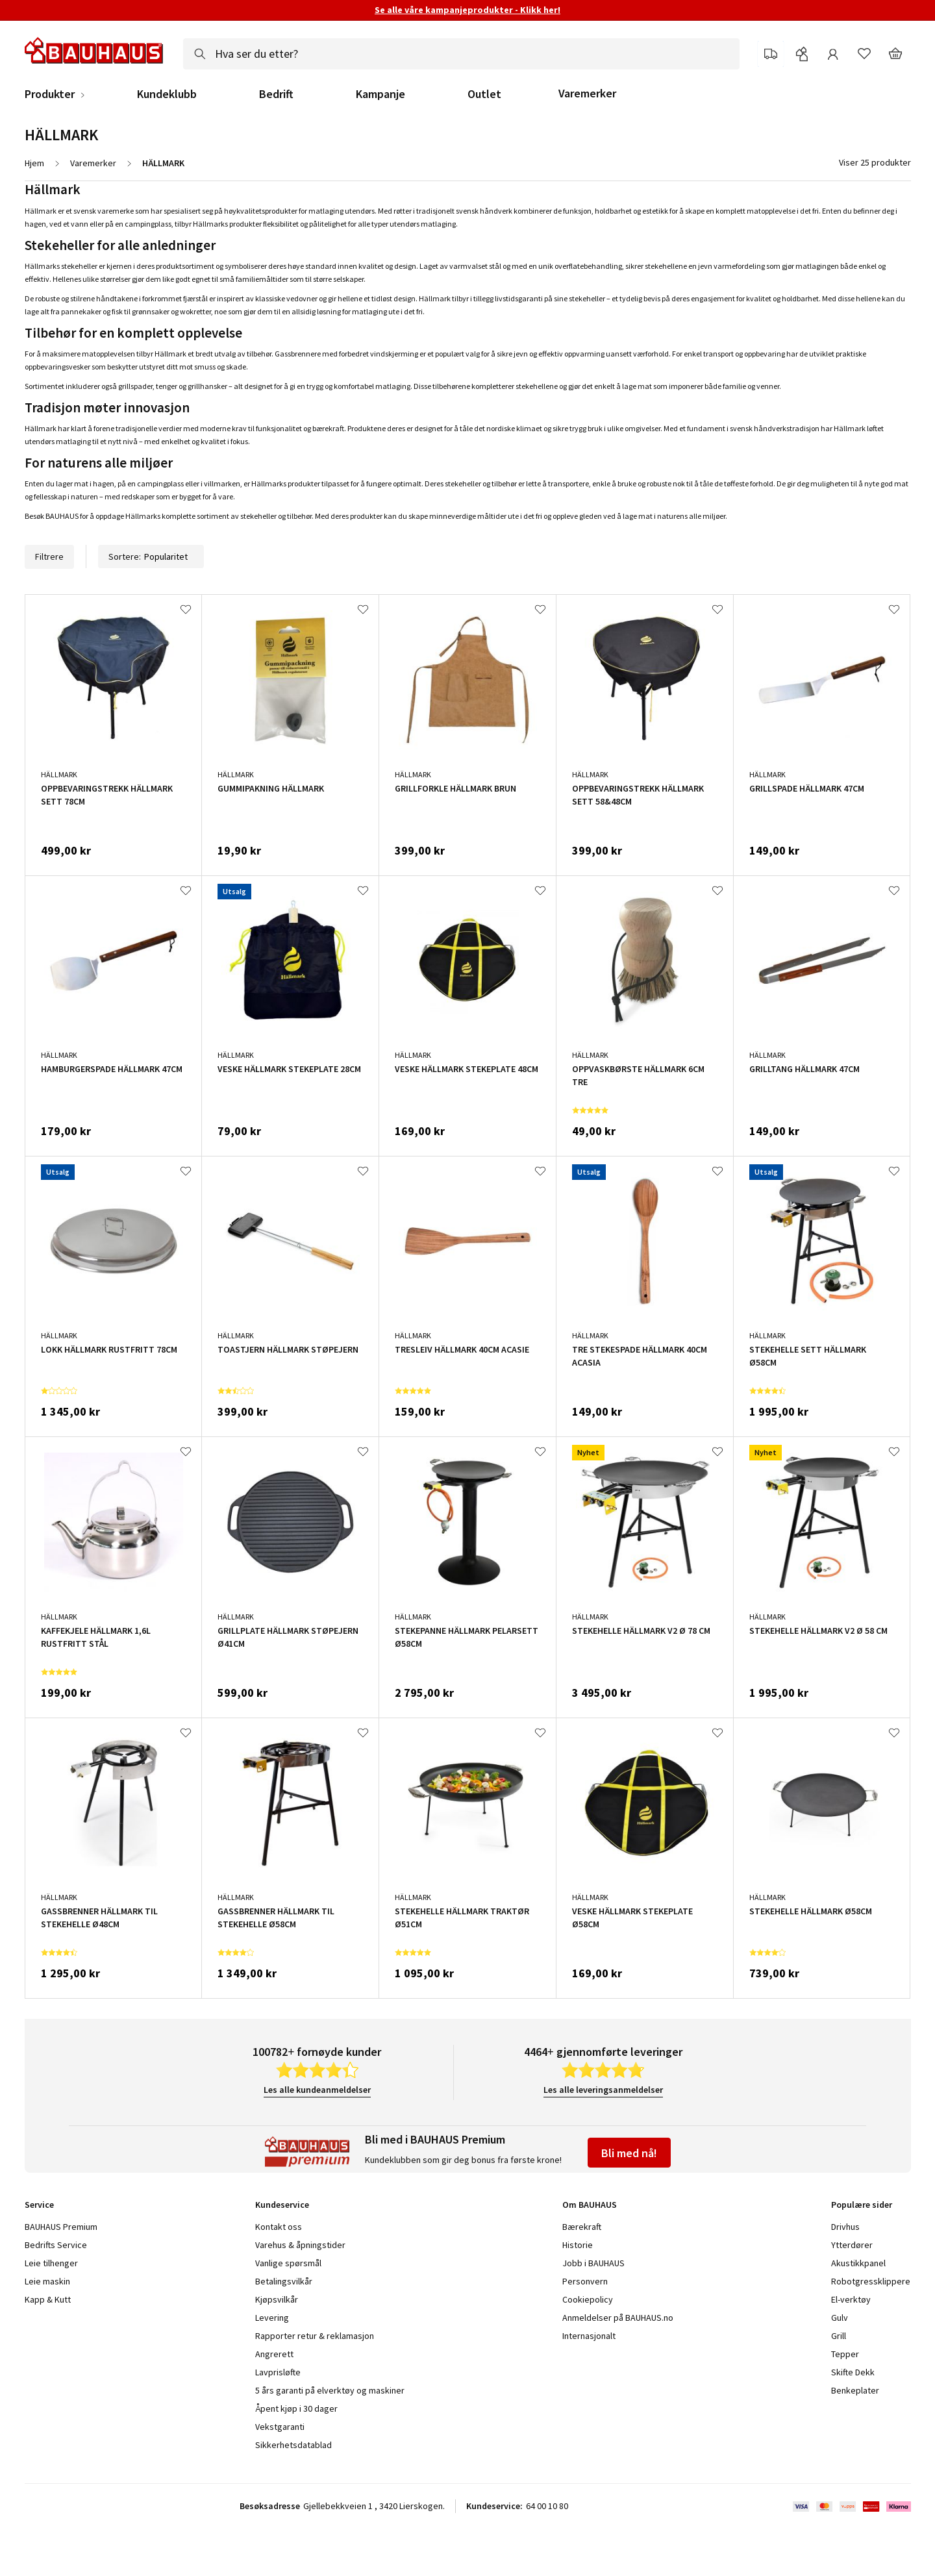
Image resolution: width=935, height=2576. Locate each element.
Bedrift (276, 94)
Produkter (50, 94)
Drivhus (845, 2226)
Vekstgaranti (280, 2426)
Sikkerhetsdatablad (293, 2445)
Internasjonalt (589, 2336)
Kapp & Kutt (48, 2299)
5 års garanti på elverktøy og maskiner (330, 2390)
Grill (838, 2336)
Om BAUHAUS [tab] (589, 2204)
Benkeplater (855, 2390)
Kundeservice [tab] (282, 2204)
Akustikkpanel (858, 2263)
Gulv (839, 2317)
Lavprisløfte (278, 2372)
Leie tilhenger (51, 2263)
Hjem (34, 163)
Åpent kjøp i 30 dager (296, 2408)
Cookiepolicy (587, 2299)
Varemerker (587, 93)
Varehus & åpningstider (300, 2245)
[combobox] (461, 53)
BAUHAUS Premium (61, 2226)
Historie (577, 2245)
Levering (272, 2317)
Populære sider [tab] (861, 2204)
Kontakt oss (278, 2226)
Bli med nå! (629, 2152)
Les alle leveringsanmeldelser (603, 2089)
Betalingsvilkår (283, 2281)
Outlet (484, 94)
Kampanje (380, 94)
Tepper (845, 2354)
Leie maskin (47, 2281)
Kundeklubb (167, 94)
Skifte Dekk (854, 2372)
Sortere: (150, 556)
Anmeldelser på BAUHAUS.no (617, 2317)
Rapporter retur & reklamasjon (314, 2336)
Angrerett (274, 2354)
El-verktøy (851, 2299)
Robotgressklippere (870, 2281)
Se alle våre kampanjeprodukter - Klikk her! (467, 10)
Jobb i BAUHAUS (593, 2263)
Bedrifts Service (56, 2245)
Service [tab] (39, 2204)
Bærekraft (581, 2226)
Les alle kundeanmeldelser (317, 2089)
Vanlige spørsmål (288, 2263)
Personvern (585, 2281)
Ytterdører (852, 2245)
